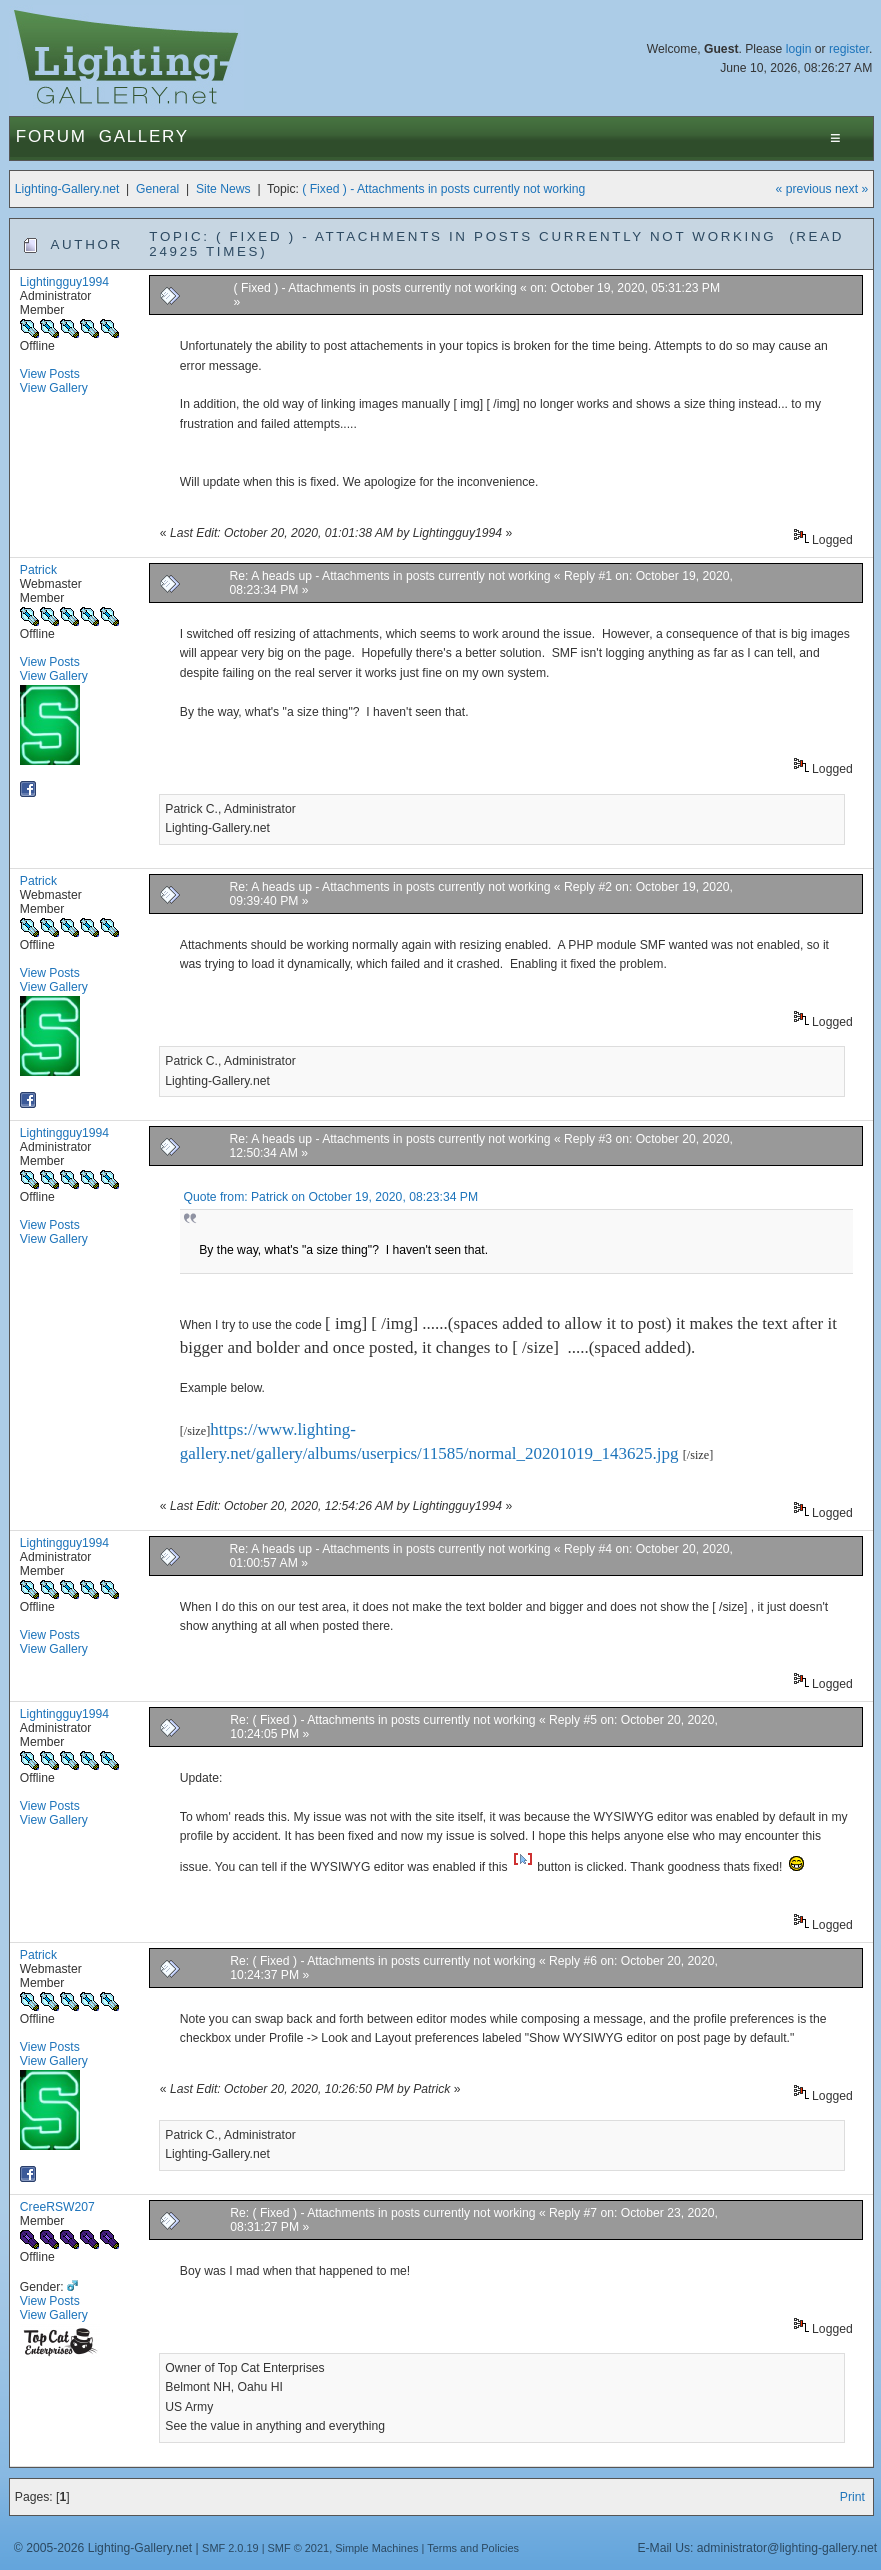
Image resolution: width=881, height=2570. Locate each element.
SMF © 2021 (299, 2548)
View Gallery (54, 388)
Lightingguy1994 (64, 282)
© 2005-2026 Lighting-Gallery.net (103, 2548)
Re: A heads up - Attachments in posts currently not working (390, 576)
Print (852, 2497)
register (849, 49)
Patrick (38, 570)
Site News (223, 189)
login (799, 49)
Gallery (144, 136)
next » (851, 189)
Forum (51, 136)
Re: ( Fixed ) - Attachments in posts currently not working (382, 1720)
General (157, 189)
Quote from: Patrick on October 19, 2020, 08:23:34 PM (330, 1197)
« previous (804, 189)
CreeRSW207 (57, 2207)
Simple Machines (376, 2548)
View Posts (50, 374)
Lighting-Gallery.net (67, 189)
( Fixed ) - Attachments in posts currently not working (443, 189)
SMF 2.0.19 (230, 2548)
